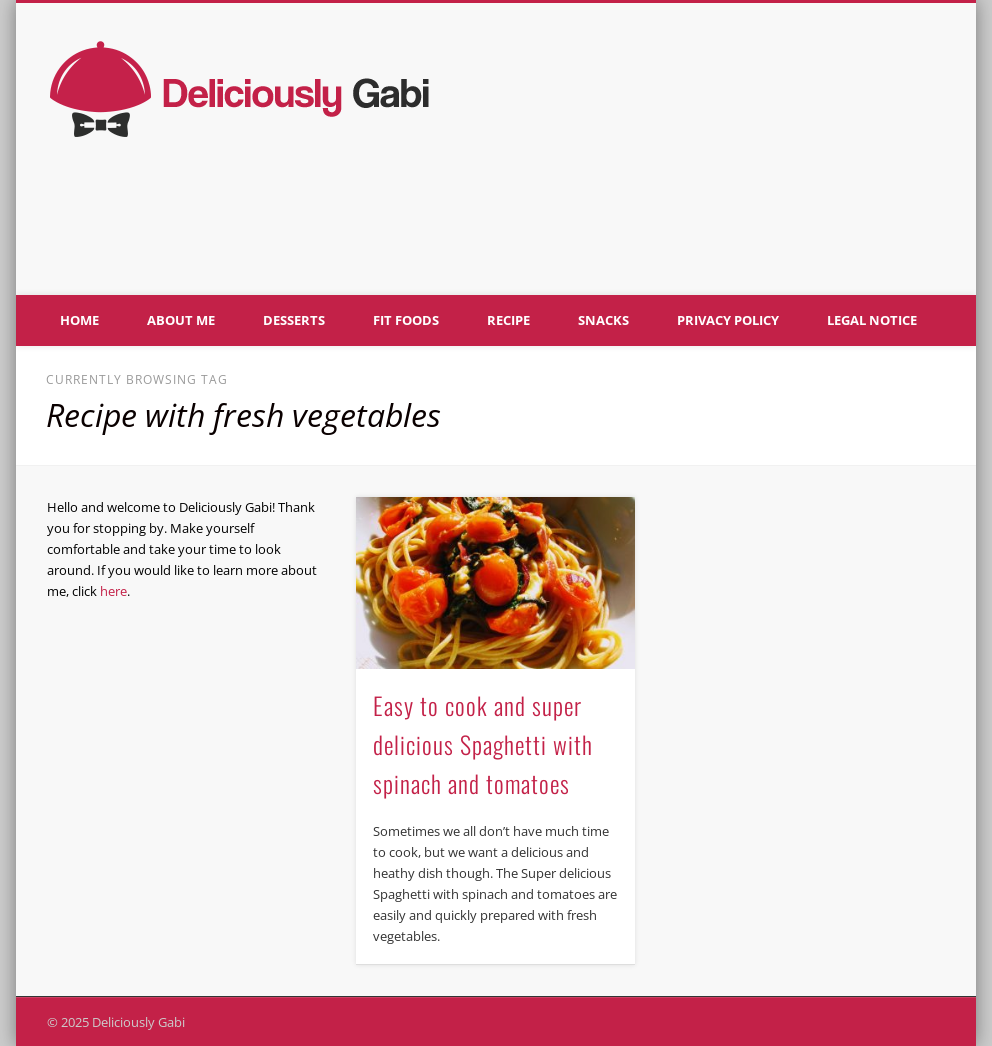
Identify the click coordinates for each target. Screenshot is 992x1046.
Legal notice (872, 320)
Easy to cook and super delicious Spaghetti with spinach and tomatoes (483, 744)
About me (181, 320)
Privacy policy (728, 320)
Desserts (294, 320)
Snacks (603, 320)
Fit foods (406, 320)
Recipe (508, 320)
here (113, 591)
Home (79, 320)
